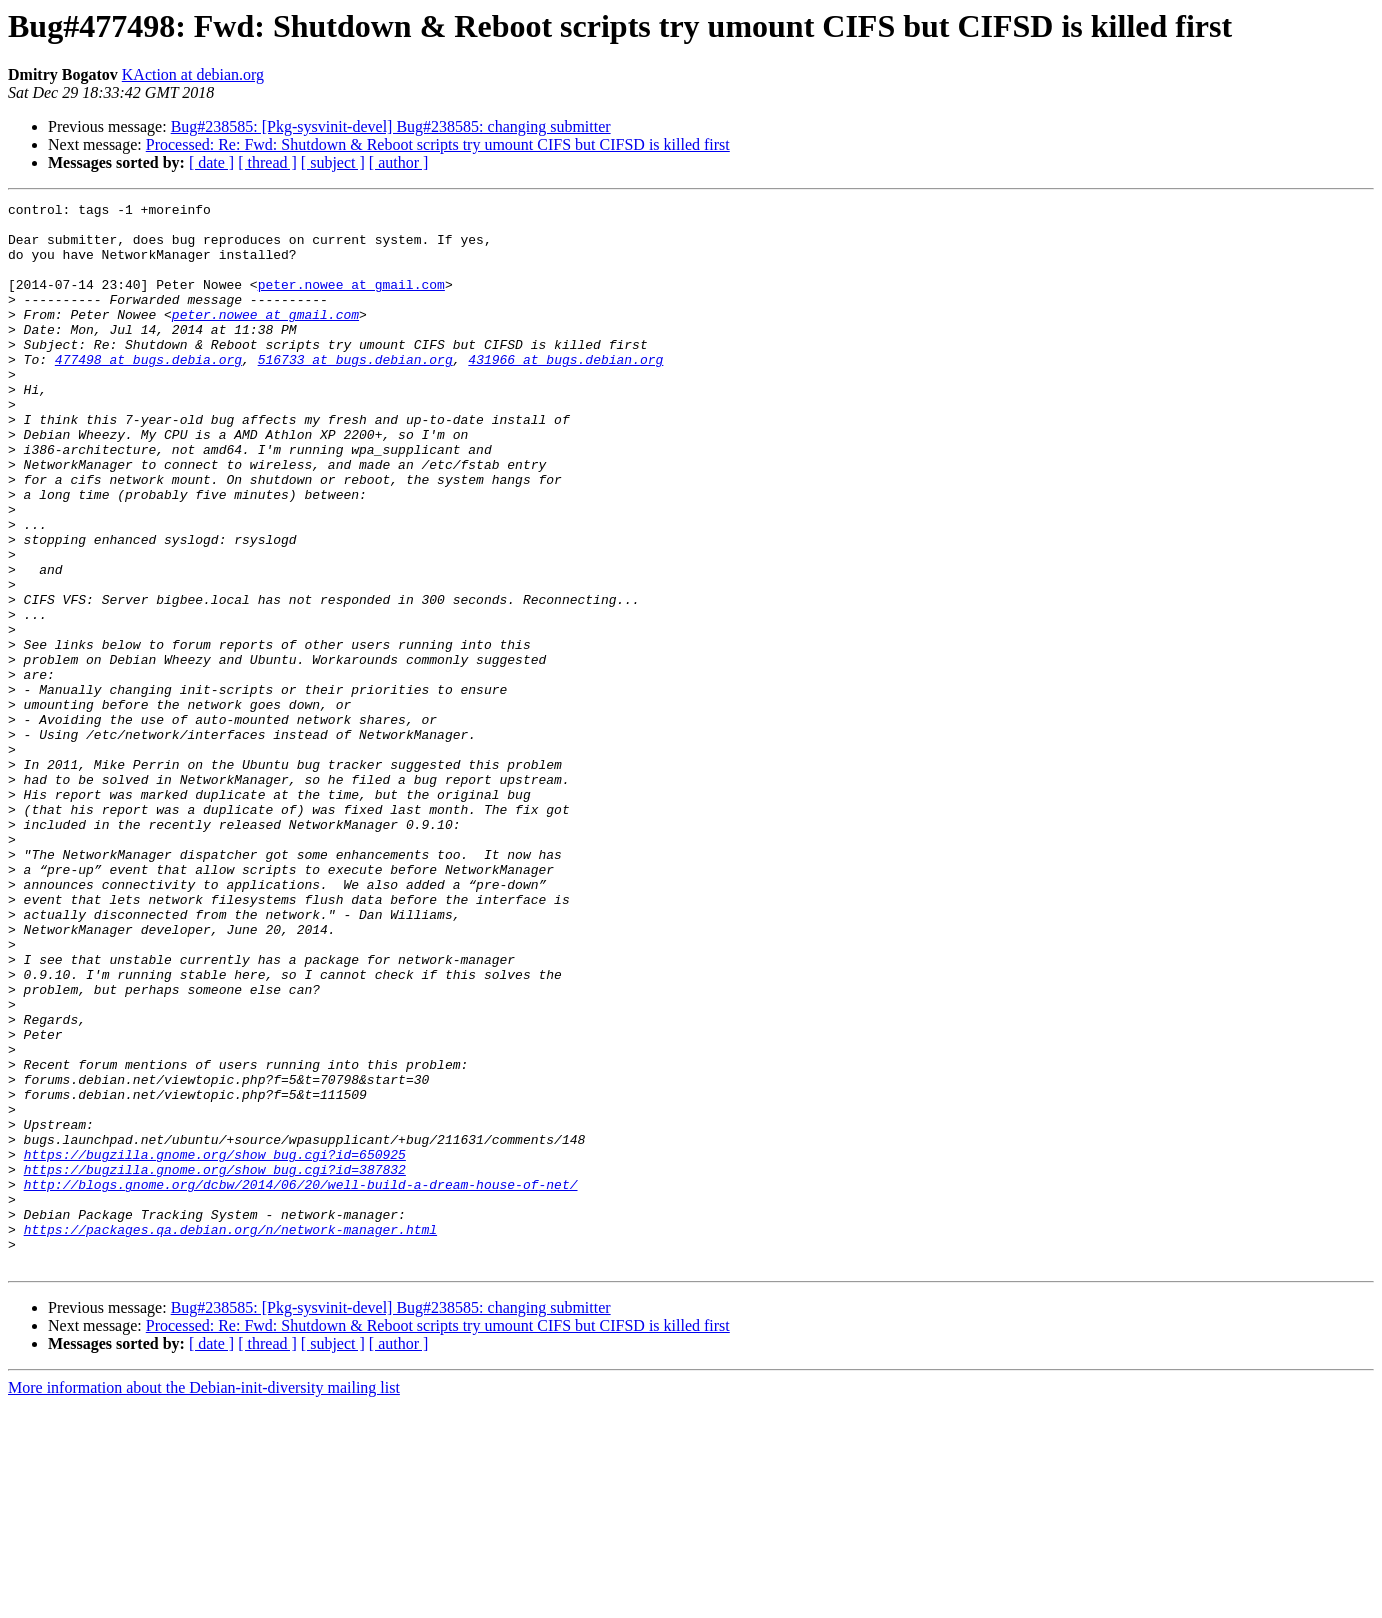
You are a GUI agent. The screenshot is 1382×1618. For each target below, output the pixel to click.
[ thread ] (267, 162)
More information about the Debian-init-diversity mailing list (204, 1600)
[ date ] (211, 162)
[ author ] (399, 162)
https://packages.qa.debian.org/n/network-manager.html (230, 1436)
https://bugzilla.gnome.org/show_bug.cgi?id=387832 (215, 1364)
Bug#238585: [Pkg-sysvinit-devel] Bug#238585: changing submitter (391, 126)
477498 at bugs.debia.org (148, 392)
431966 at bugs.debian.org (565, 392)
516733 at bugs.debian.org (355, 392)
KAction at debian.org (193, 74)
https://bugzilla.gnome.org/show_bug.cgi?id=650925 (215, 1346)
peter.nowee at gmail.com (351, 302)
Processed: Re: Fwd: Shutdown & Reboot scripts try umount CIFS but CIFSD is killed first (438, 144)
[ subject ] (333, 162)
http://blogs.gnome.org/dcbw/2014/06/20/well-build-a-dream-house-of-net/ (301, 1382)
